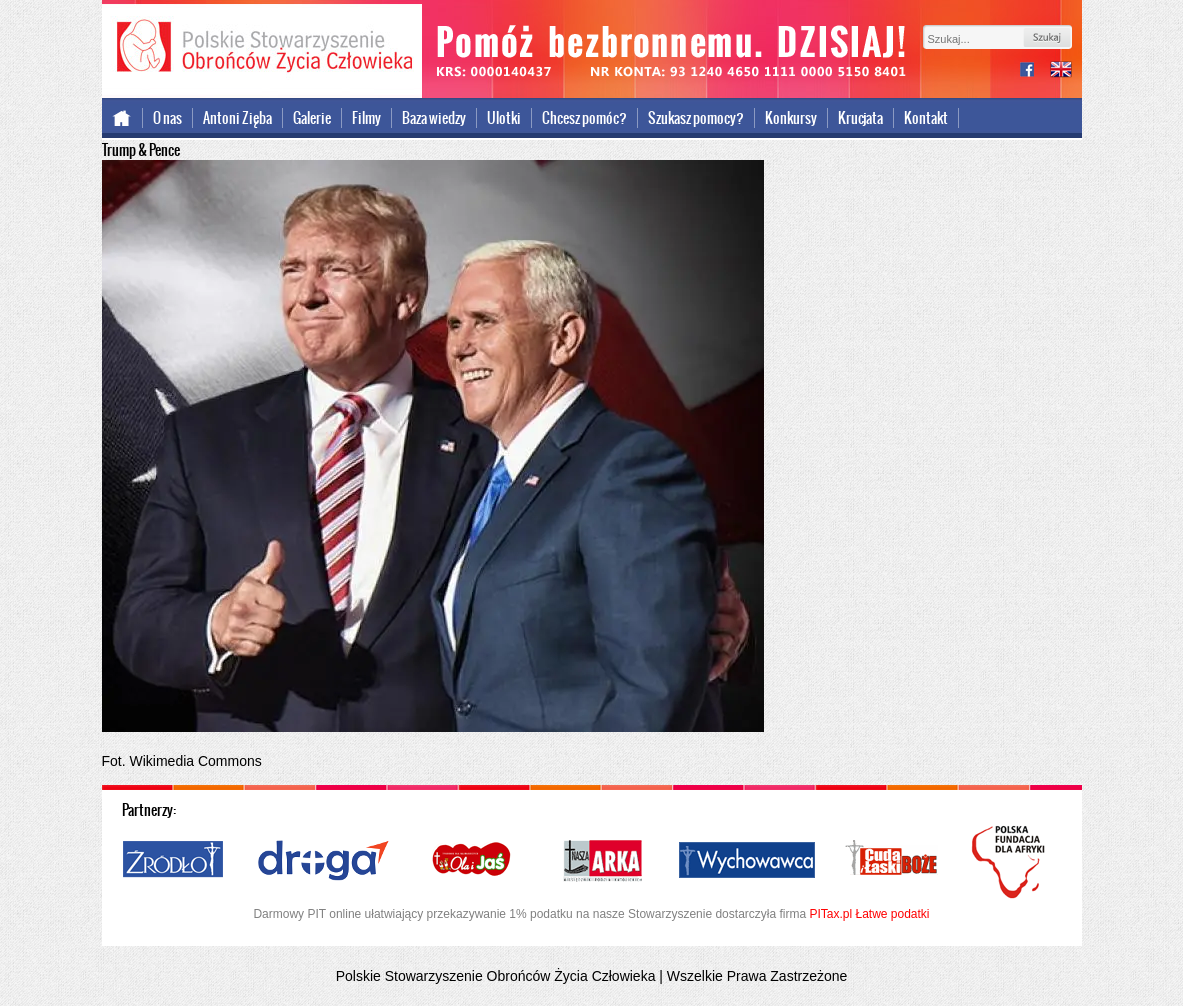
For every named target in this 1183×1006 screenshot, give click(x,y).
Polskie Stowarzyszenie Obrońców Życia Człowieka (262, 48)
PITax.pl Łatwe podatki (869, 914)
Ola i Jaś (473, 861)
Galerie (312, 118)
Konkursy (791, 118)
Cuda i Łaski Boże (892, 861)
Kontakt (926, 118)
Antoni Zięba (237, 118)
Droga (323, 861)
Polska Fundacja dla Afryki (1011, 862)
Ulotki (504, 118)
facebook (1035, 71)
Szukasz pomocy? (696, 118)
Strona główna (122, 118)
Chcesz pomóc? (584, 118)
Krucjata (860, 118)
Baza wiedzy (434, 118)
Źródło (174, 861)
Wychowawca (747, 861)
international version (1061, 71)
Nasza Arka (602, 861)
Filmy (366, 118)
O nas (167, 118)
